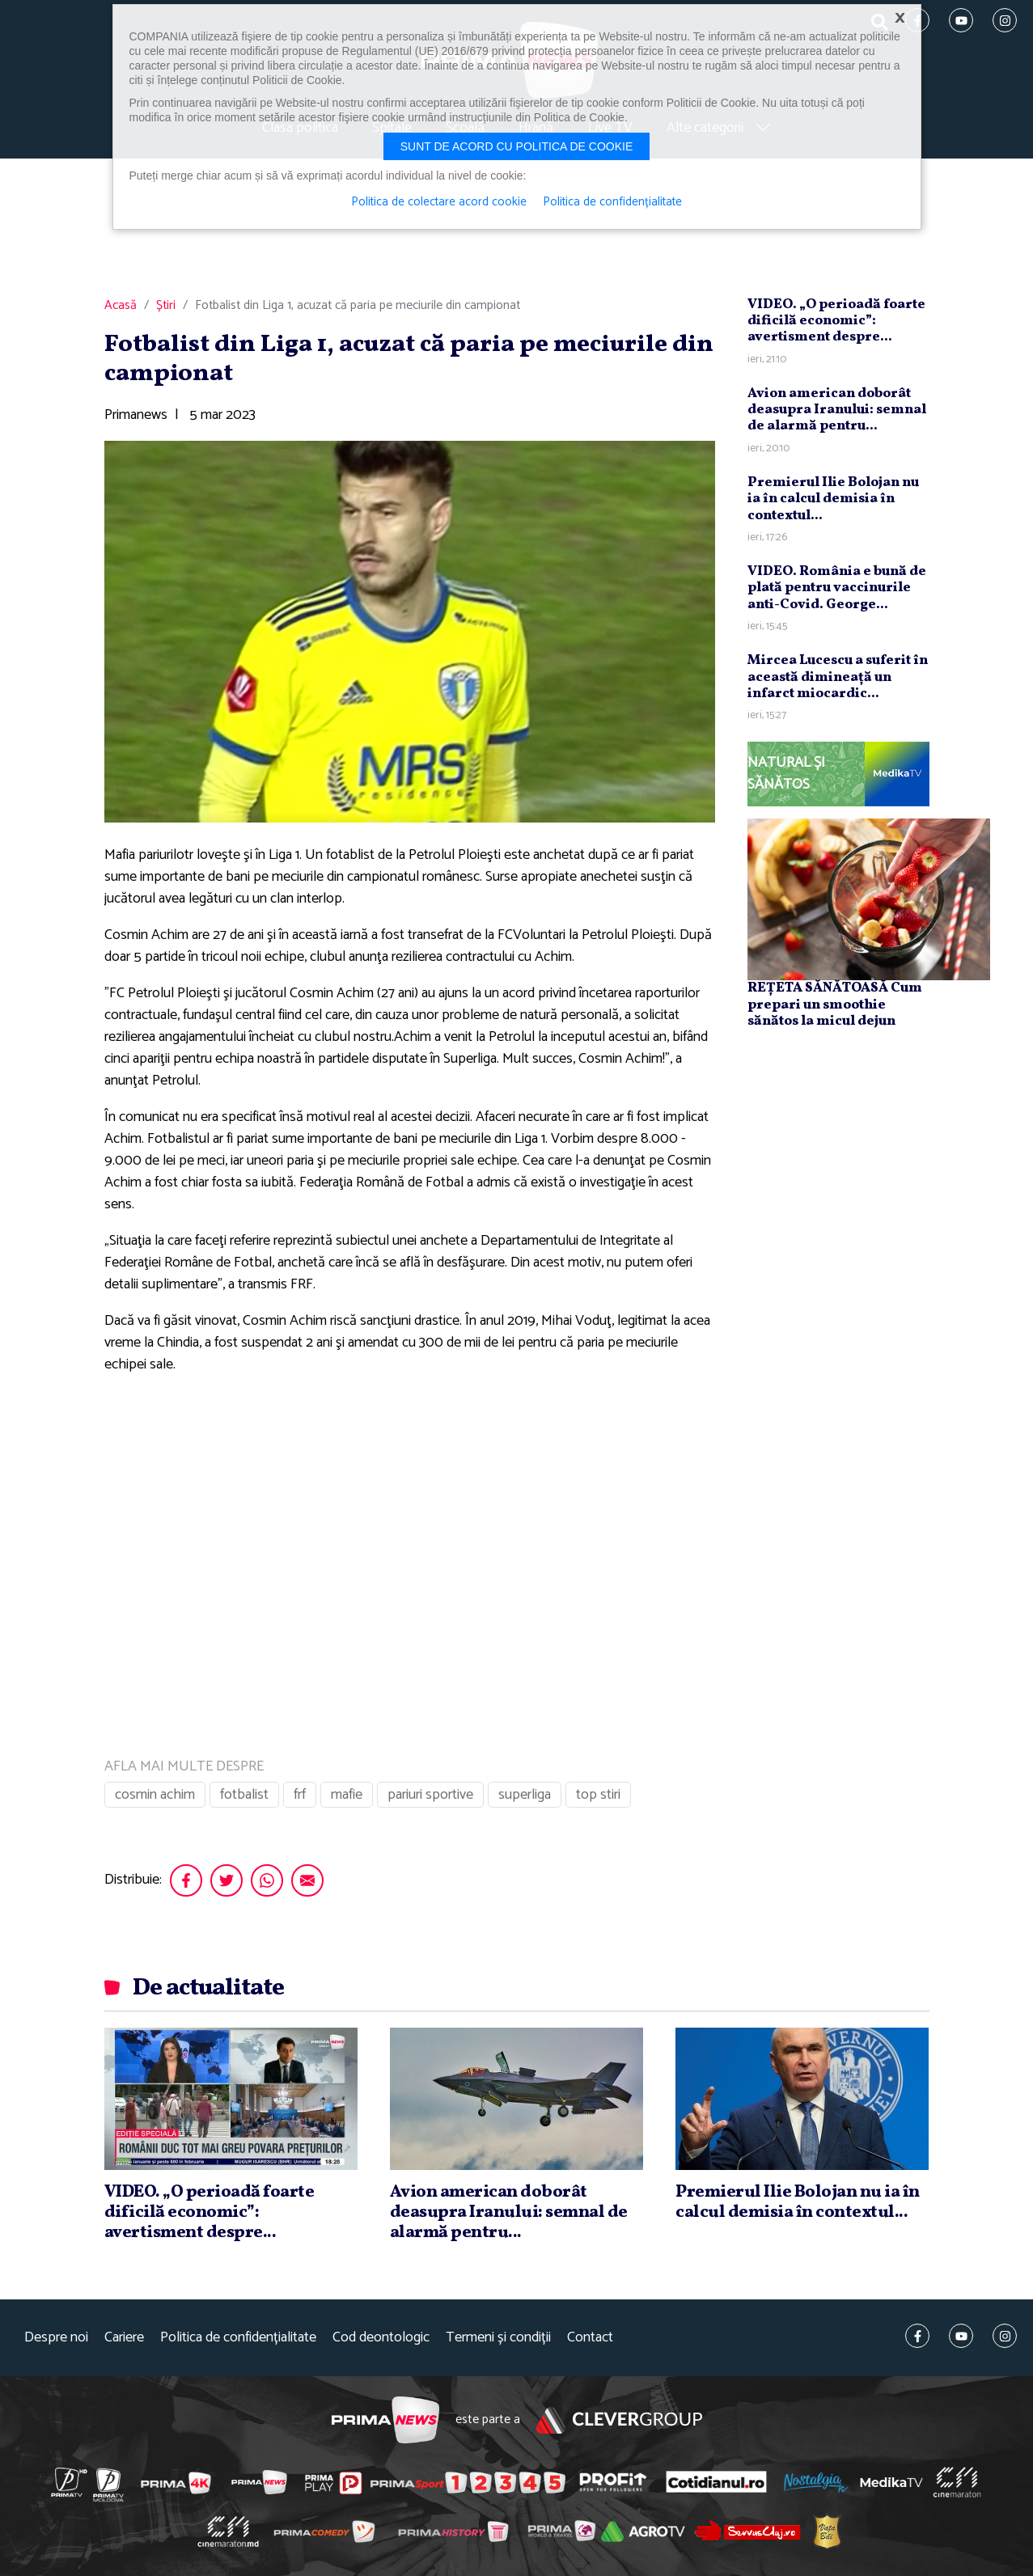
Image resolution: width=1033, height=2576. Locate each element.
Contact (590, 2338)
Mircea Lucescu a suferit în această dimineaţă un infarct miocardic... (837, 677)
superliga (524, 1795)
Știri (166, 305)
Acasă (120, 305)
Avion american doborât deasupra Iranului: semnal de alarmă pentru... (836, 410)
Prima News (385, 2420)
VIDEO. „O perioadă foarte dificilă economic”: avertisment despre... (836, 321)
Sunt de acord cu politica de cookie (516, 146)
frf (300, 1795)
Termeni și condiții (498, 2338)
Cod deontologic (381, 2338)
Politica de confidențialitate (238, 2338)
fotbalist (244, 1795)
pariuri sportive (430, 1795)
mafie (346, 1795)
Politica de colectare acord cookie (439, 202)
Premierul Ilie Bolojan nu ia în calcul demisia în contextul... (833, 499)
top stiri (598, 1795)
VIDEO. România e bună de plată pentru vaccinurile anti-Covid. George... (836, 588)
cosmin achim (155, 1795)
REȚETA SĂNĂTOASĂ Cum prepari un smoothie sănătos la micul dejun (834, 1004)
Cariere (124, 2338)
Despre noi (56, 2338)
